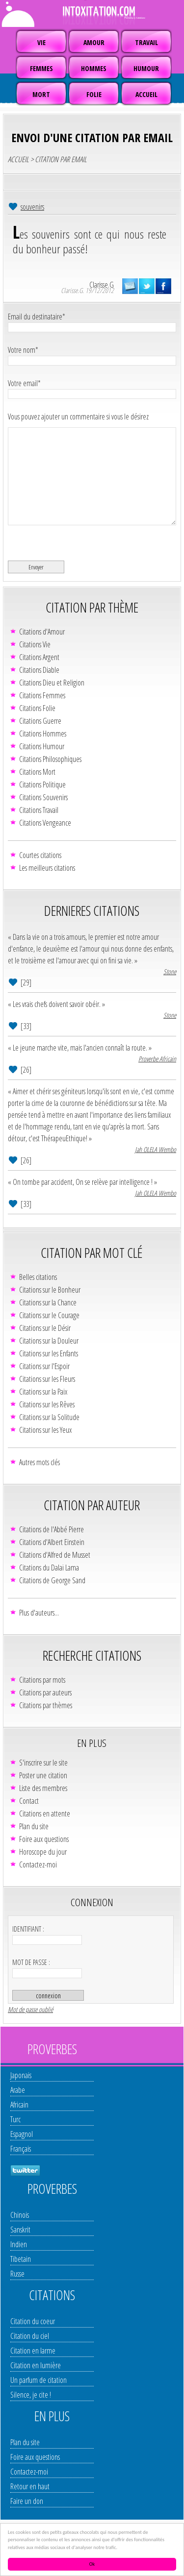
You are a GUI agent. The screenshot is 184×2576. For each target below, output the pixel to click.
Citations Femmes (42, 695)
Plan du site (34, 1826)
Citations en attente (44, 1813)
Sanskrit (20, 2229)
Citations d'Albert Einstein (51, 1542)
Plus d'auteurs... (39, 1612)
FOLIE (94, 94)
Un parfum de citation (38, 2380)
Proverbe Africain (157, 1058)
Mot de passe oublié (30, 2009)
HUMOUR (146, 68)
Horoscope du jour (43, 1851)
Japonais (20, 2075)
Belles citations (38, 1277)
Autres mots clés (39, 1462)
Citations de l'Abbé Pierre (51, 1529)
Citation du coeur (32, 2321)
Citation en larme (32, 2350)
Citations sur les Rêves (47, 1404)
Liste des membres (43, 1788)
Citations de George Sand (52, 1580)
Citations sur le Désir (45, 1328)
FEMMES (41, 68)
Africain (19, 2104)
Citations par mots (42, 1679)
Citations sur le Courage (49, 1315)
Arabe (17, 2090)
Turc (15, 2119)
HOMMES (93, 68)
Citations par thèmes (45, 1705)
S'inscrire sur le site (43, 1762)
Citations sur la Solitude (49, 1417)
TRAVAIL (146, 42)
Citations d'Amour (42, 631)
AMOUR (94, 42)
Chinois (19, 2214)
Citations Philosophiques (50, 759)
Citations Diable (39, 669)
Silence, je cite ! (30, 2394)
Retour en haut (30, 2486)
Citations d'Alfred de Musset (54, 1554)
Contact (29, 1800)
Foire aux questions (44, 1839)
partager (163, 286)
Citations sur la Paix (43, 1391)
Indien (18, 2244)
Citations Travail (38, 810)
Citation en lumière (35, 2365)
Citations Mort (37, 771)
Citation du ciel (29, 2336)
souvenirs (32, 206)
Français (20, 2148)
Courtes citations (40, 855)
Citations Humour (41, 746)
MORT (41, 94)
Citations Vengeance (45, 822)
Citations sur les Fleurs (47, 1379)
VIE (41, 42)
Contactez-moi (38, 1864)
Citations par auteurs (45, 1692)
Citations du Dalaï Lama (49, 1567)
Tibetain (20, 2259)
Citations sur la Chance (48, 1302)
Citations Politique (42, 784)
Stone (169, 971)
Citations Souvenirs (43, 797)
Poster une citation (43, 1775)
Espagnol (21, 2134)
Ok (92, 2564)
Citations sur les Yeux (45, 1429)
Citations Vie (35, 644)
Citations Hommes (42, 733)
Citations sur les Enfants (48, 1353)
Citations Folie (37, 708)
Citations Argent (39, 657)
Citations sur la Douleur (49, 1340)
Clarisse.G (101, 284)
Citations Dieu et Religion (51, 682)
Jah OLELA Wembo (155, 1149)
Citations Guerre (40, 720)
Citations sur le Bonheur (49, 1289)
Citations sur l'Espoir (44, 1366)
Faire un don (26, 2501)
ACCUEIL (146, 94)
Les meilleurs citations (47, 867)
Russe (17, 2273)
